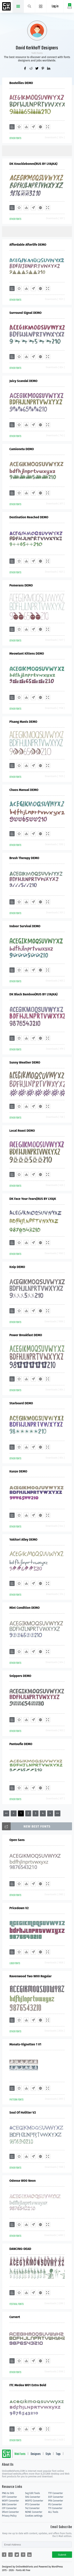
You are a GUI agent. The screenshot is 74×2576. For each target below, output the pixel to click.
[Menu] (40, 6)
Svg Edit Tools (32, 2493)
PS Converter (55, 2504)
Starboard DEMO (21, 1403)
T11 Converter (55, 2508)
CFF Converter (9, 2508)
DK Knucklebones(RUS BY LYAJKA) (33, 164)
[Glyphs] (33, 126)
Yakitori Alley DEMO (23, 1539)
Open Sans (17, 1840)
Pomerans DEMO (21, 585)
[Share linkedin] (49, 68)
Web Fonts (19, 2454)
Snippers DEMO (20, 1676)
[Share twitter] (37, 68)
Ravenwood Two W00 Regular (30, 1976)
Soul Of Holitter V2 (22, 2112)
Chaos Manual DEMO (23, 790)
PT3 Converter (32, 2504)
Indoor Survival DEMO (24, 926)
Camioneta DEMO (21, 449)
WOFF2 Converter (34, 2500)
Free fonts (7, 6)
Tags (58, 2454)
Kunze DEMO (18, 1471)
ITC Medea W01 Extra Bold (27, 2385)
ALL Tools (53, 2512)
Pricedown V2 (19, 1908)
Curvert (14, 2317)
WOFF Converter (10, 2500)
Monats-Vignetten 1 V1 (25, 2044)
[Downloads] (26, 126)
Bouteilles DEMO (21, 83)
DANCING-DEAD (20, 2249)
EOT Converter (55, 2497)
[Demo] (47, 126)
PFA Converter (55, 2500)
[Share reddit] (31, 68)
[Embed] (40, 126)
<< (6, 1813)
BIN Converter (9, 2504)
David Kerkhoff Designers (37, 48)
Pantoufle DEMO (20, 1744)
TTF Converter (55, 2493)
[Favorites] (19, 126)
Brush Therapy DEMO (24, 858)
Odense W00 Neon (22, 2181)
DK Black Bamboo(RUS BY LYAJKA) (33, 994)
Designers (36, 2454)
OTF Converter (9, 2497)
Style (48, 2454)
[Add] (12, 126)
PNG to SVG (8, 2493)
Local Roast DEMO (22, 1130)
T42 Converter (32, 2508)
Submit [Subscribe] (62, 2554)
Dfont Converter (10, 2512)
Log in (55, 6)
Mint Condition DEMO (24, 1608)
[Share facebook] (25, 68)
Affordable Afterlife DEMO (27, 244)
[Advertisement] (38, 150)
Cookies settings (33, 2515)
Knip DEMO (17, 1267)
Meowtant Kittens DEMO (26, 653)
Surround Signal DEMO (25, 313)
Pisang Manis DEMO (23, 722)
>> (57, 1813)
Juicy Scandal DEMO (23, 381)
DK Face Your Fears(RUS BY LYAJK (32, 1199)
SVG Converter (32, 2497)
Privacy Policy (9, 2515)
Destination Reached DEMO (28, 517)
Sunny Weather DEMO (24, 1062)
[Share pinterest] (43, 68)
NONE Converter (33, 2512)
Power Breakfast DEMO (25, 1335)
